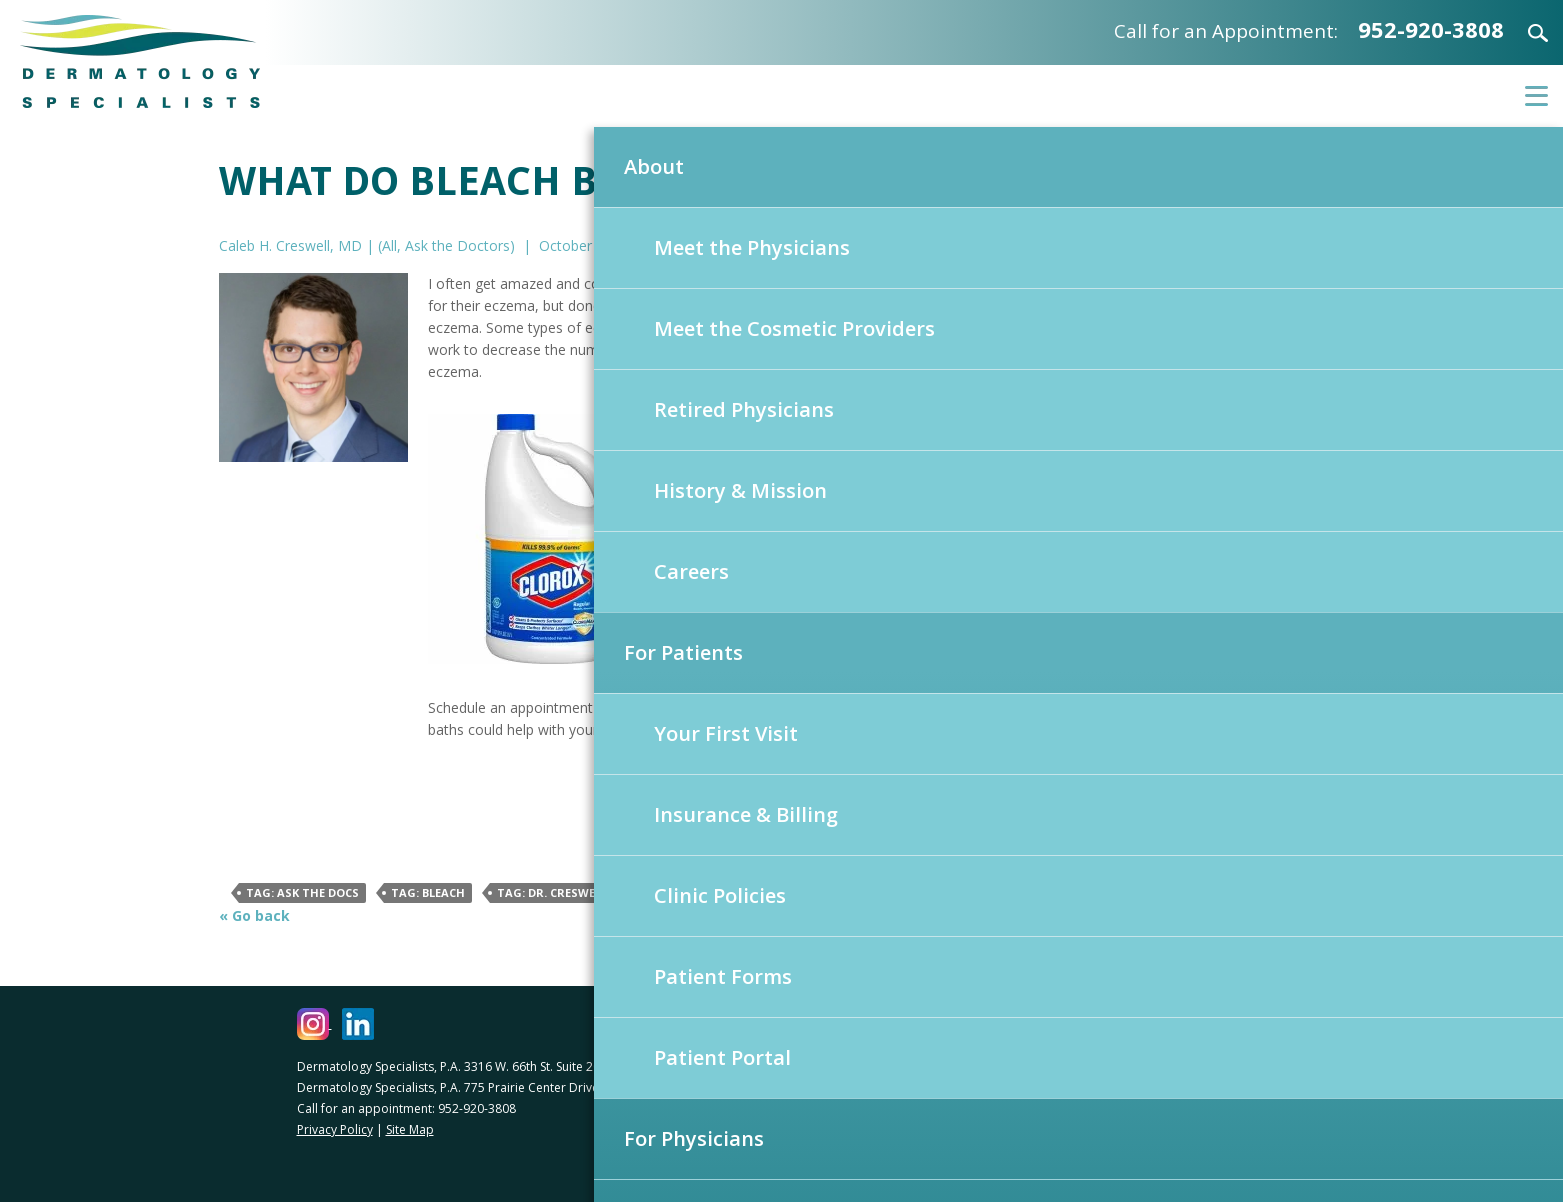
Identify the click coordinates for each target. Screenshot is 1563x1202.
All (389, 245)
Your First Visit (726, 733)
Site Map (410, 1129)
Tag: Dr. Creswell (552, 892)
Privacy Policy (335, 1129)
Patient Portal (722, 1057)
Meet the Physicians (752, 247)
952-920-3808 (1431, 29)
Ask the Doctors (457, 245)
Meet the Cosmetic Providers (794, 328)
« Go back (254, 915)
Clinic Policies (720, 895)
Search (1526, 33)
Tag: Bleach (428, 892)
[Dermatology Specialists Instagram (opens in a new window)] (314, 1023)
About (654, 166)
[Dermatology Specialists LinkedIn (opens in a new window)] (358, 1023)
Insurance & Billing (746, 814)
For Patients (683, 652)
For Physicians (694, 1138)
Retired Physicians (744, 409)
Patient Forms (723, 976)
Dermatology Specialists (140, 61)
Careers (691, 571)
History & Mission (740, 490)
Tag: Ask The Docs (302, 892)
